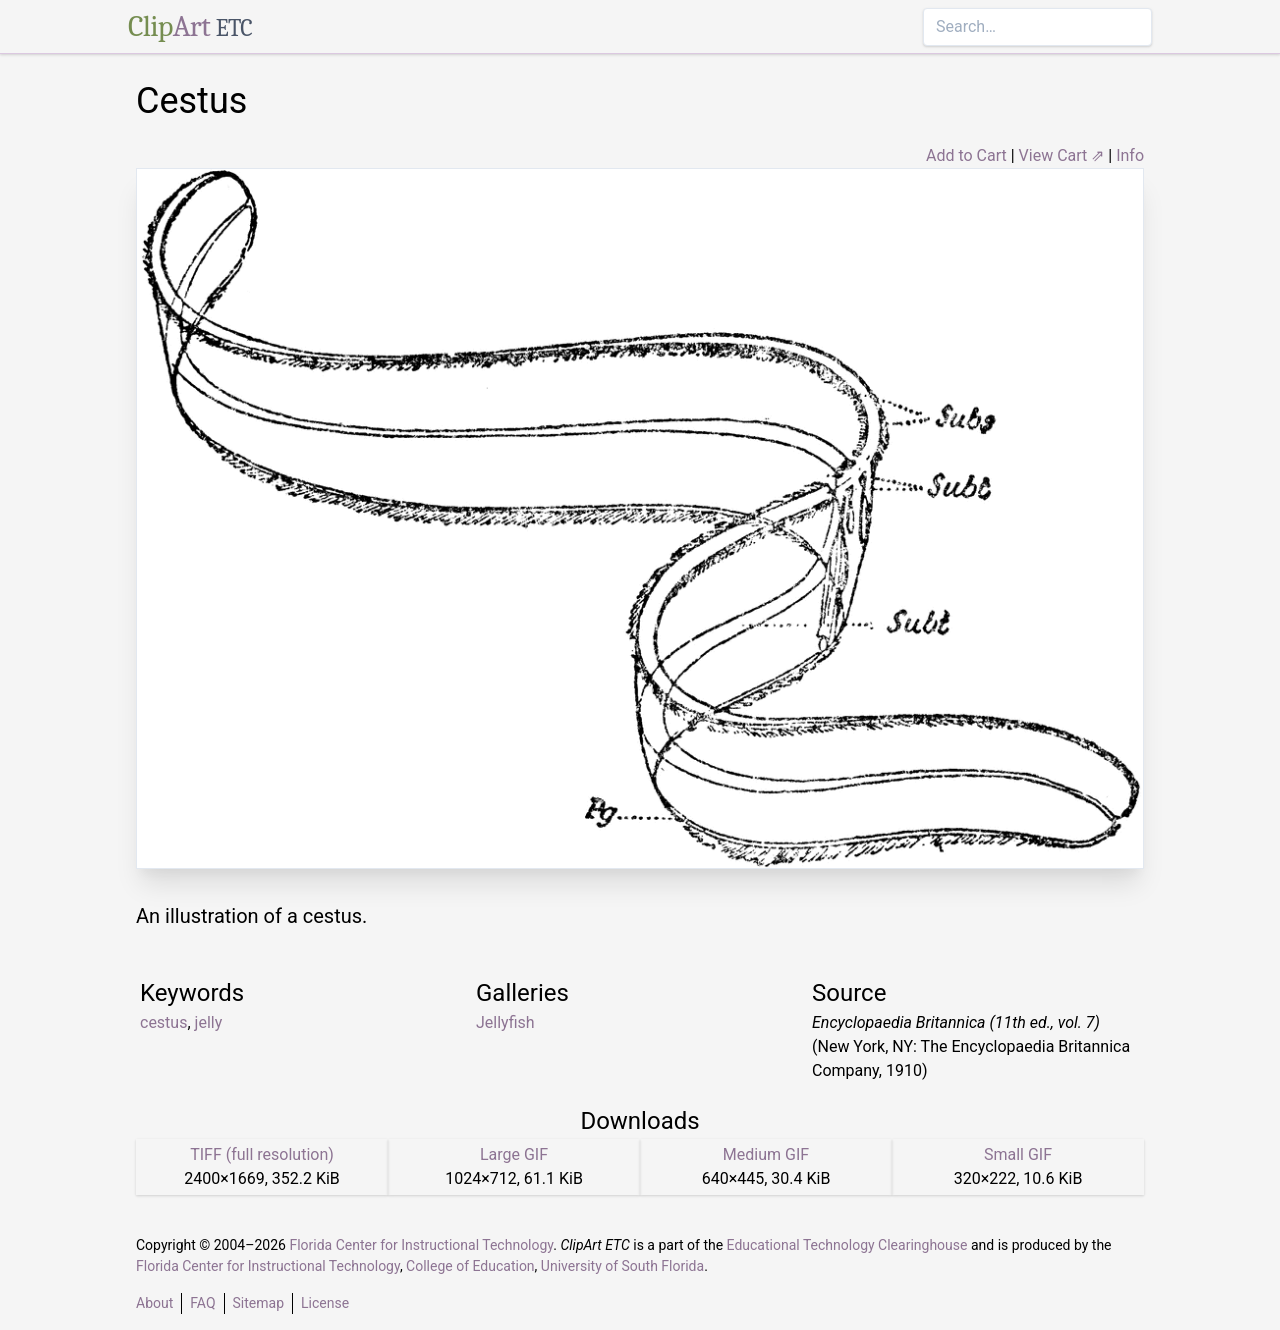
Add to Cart (966, 155)
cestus (163, 1022)
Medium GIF (766, 1154)
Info (1130, 155)
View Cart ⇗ (1062, 155)
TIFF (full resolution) (262, 1154)
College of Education (470, 1266)
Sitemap (258, 1303)
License (325, 1303)
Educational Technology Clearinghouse (847, 1245)
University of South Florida (622, 1266)
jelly (209, 1022)
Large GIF (514, 1154)
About (154, 1303)
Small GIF (1018, 1154)
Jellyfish (505, 1022)
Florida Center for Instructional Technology (421, 1245)
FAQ (202, 1303)
